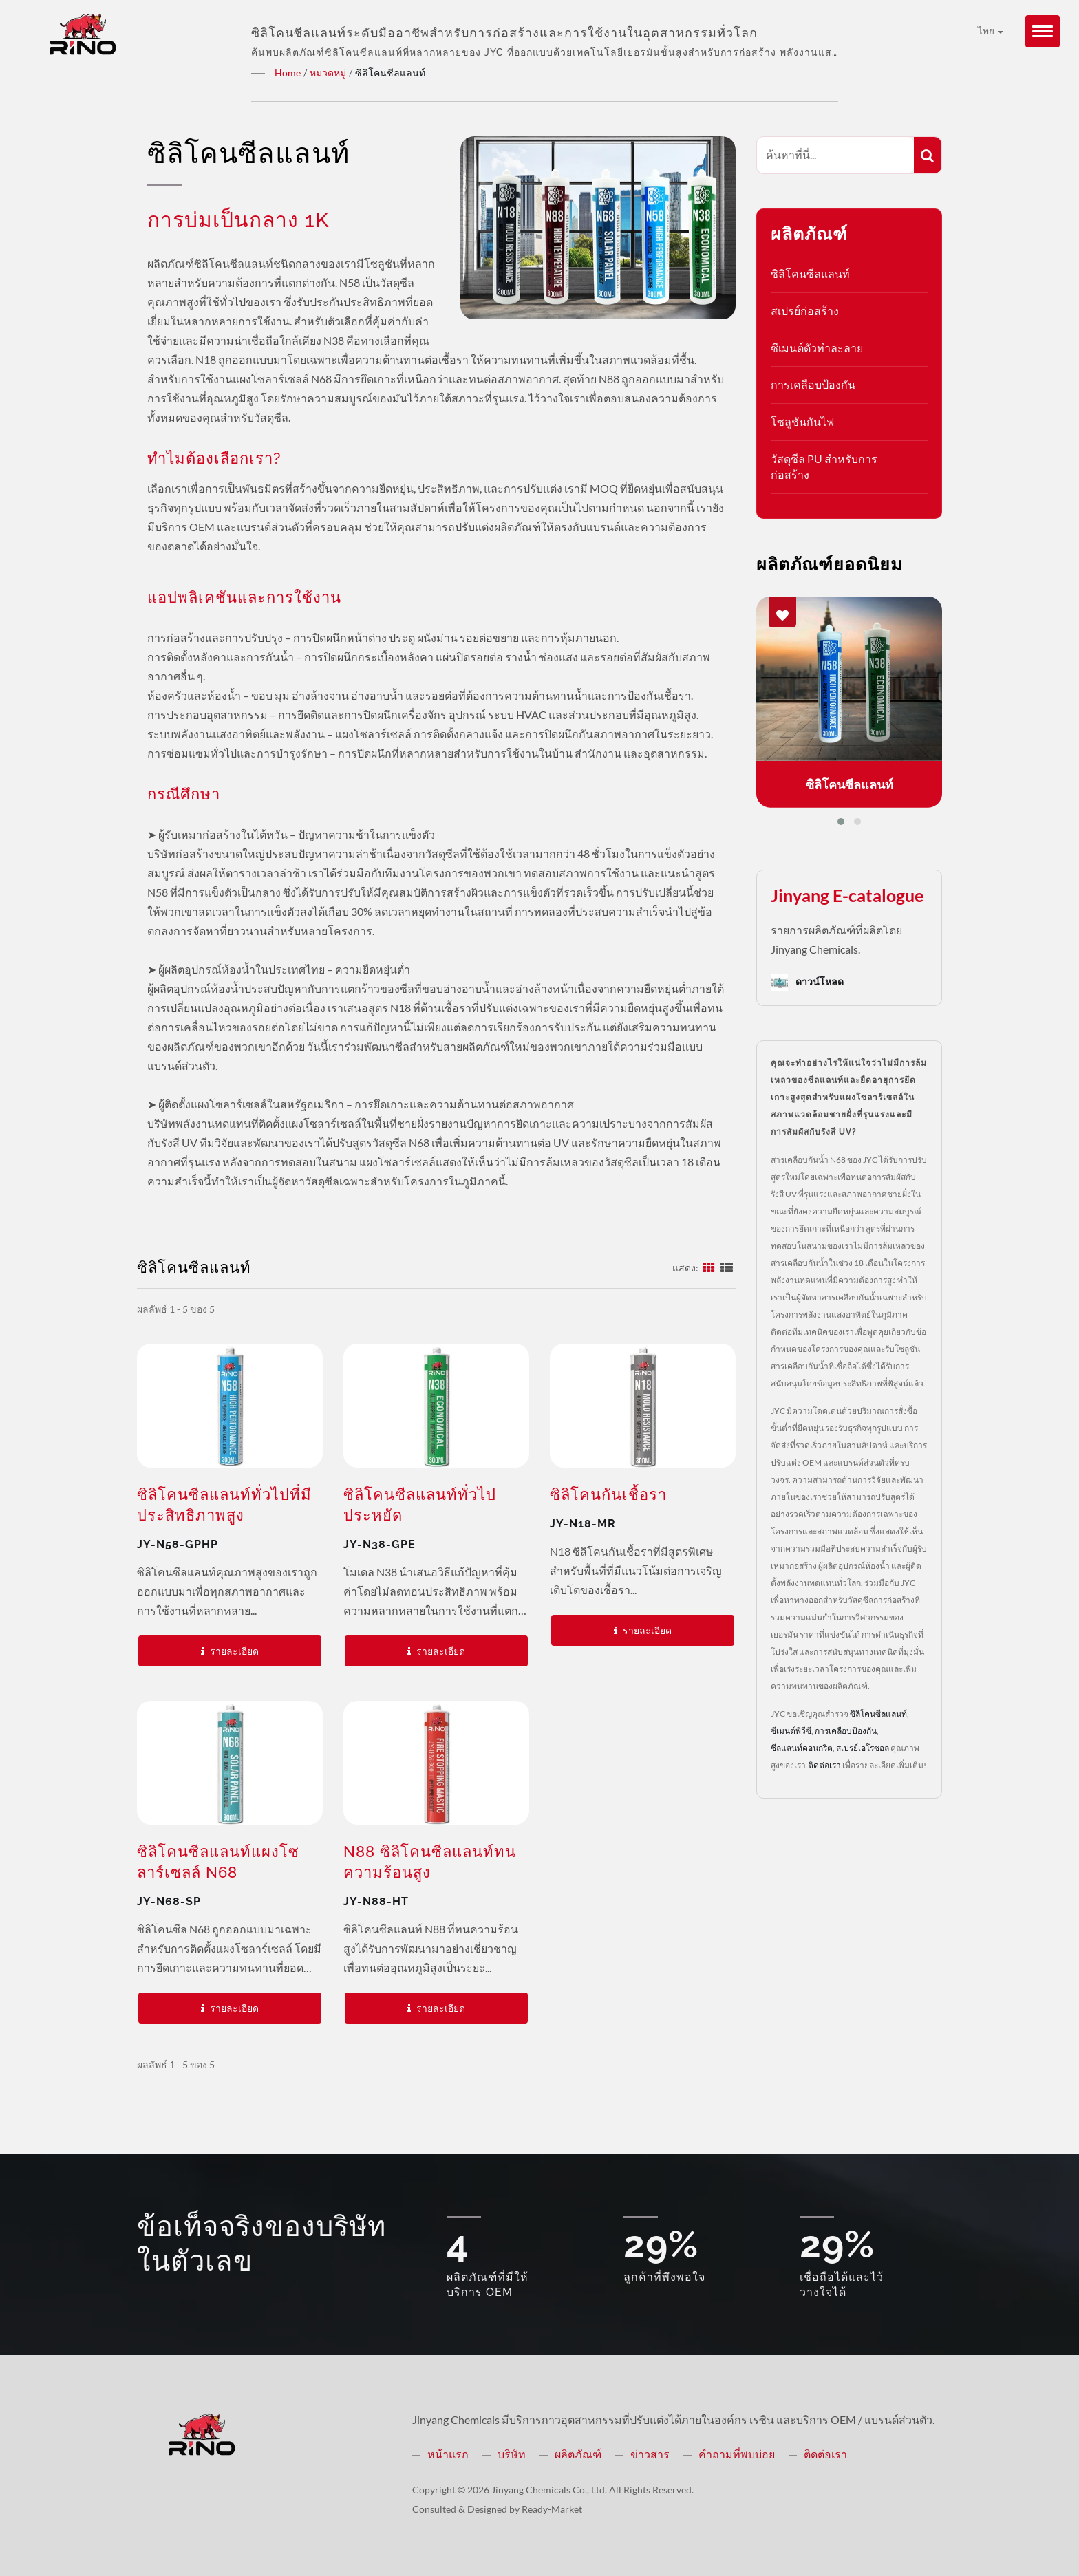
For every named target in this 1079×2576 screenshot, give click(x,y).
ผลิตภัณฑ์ (578, 2453)
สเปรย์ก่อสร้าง (805, 309)
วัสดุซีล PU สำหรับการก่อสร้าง (824, 465)
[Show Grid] (709, 1266)
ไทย (990, 30)
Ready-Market (552, 2508)
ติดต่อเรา (824, 1764)
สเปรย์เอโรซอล (862, 1747)
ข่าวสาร (650, 2453)
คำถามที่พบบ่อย (736, 2453)
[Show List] (727, 1266)
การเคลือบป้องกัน (813, 384)
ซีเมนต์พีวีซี (791, 1730)
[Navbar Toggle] (1042, 31)
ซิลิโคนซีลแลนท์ (810, 272)
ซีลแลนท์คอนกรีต (802, 1747)
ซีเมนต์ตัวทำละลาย (817, 347)
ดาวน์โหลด (807, 982)
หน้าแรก (448, 2453)
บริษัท (512, 2453)
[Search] (835, 154)
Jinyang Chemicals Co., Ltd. (549, 2489)
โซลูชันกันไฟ (802, 420)
